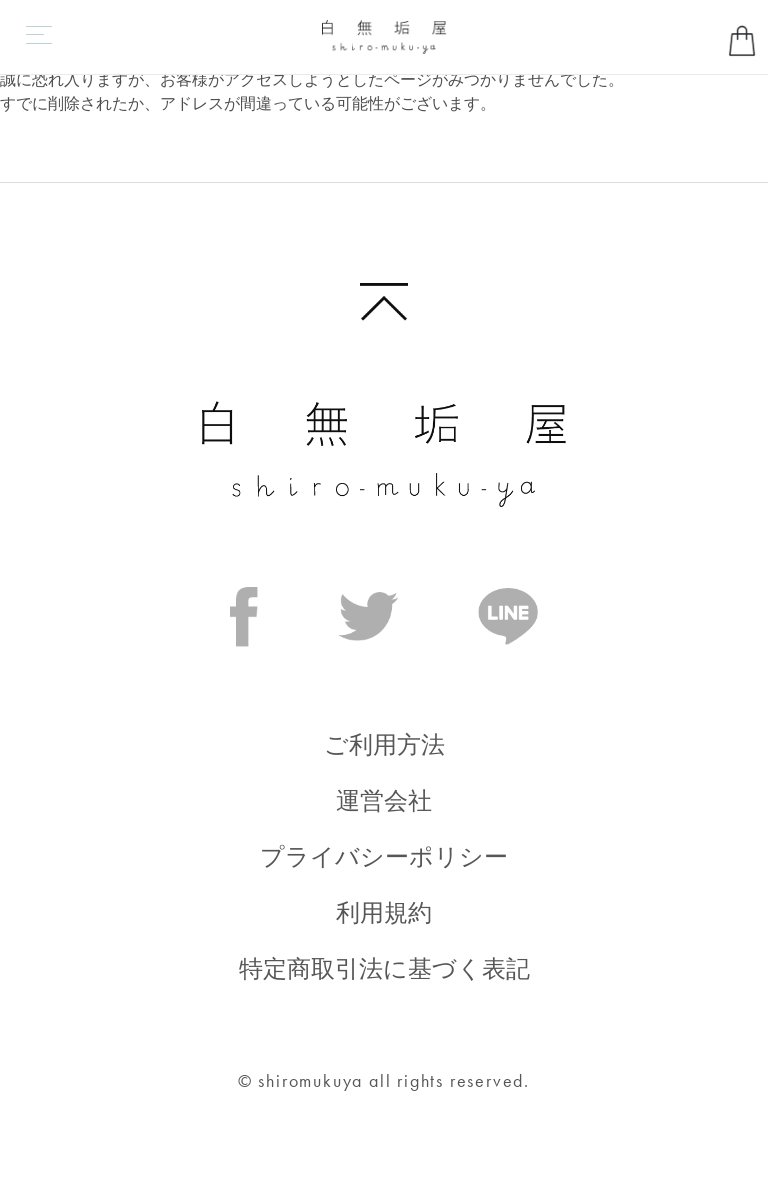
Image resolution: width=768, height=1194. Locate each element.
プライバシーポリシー (384, 856)
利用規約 (384, 912)
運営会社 (384, 800)
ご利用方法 (384, 744)
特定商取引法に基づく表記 (384, 968)
